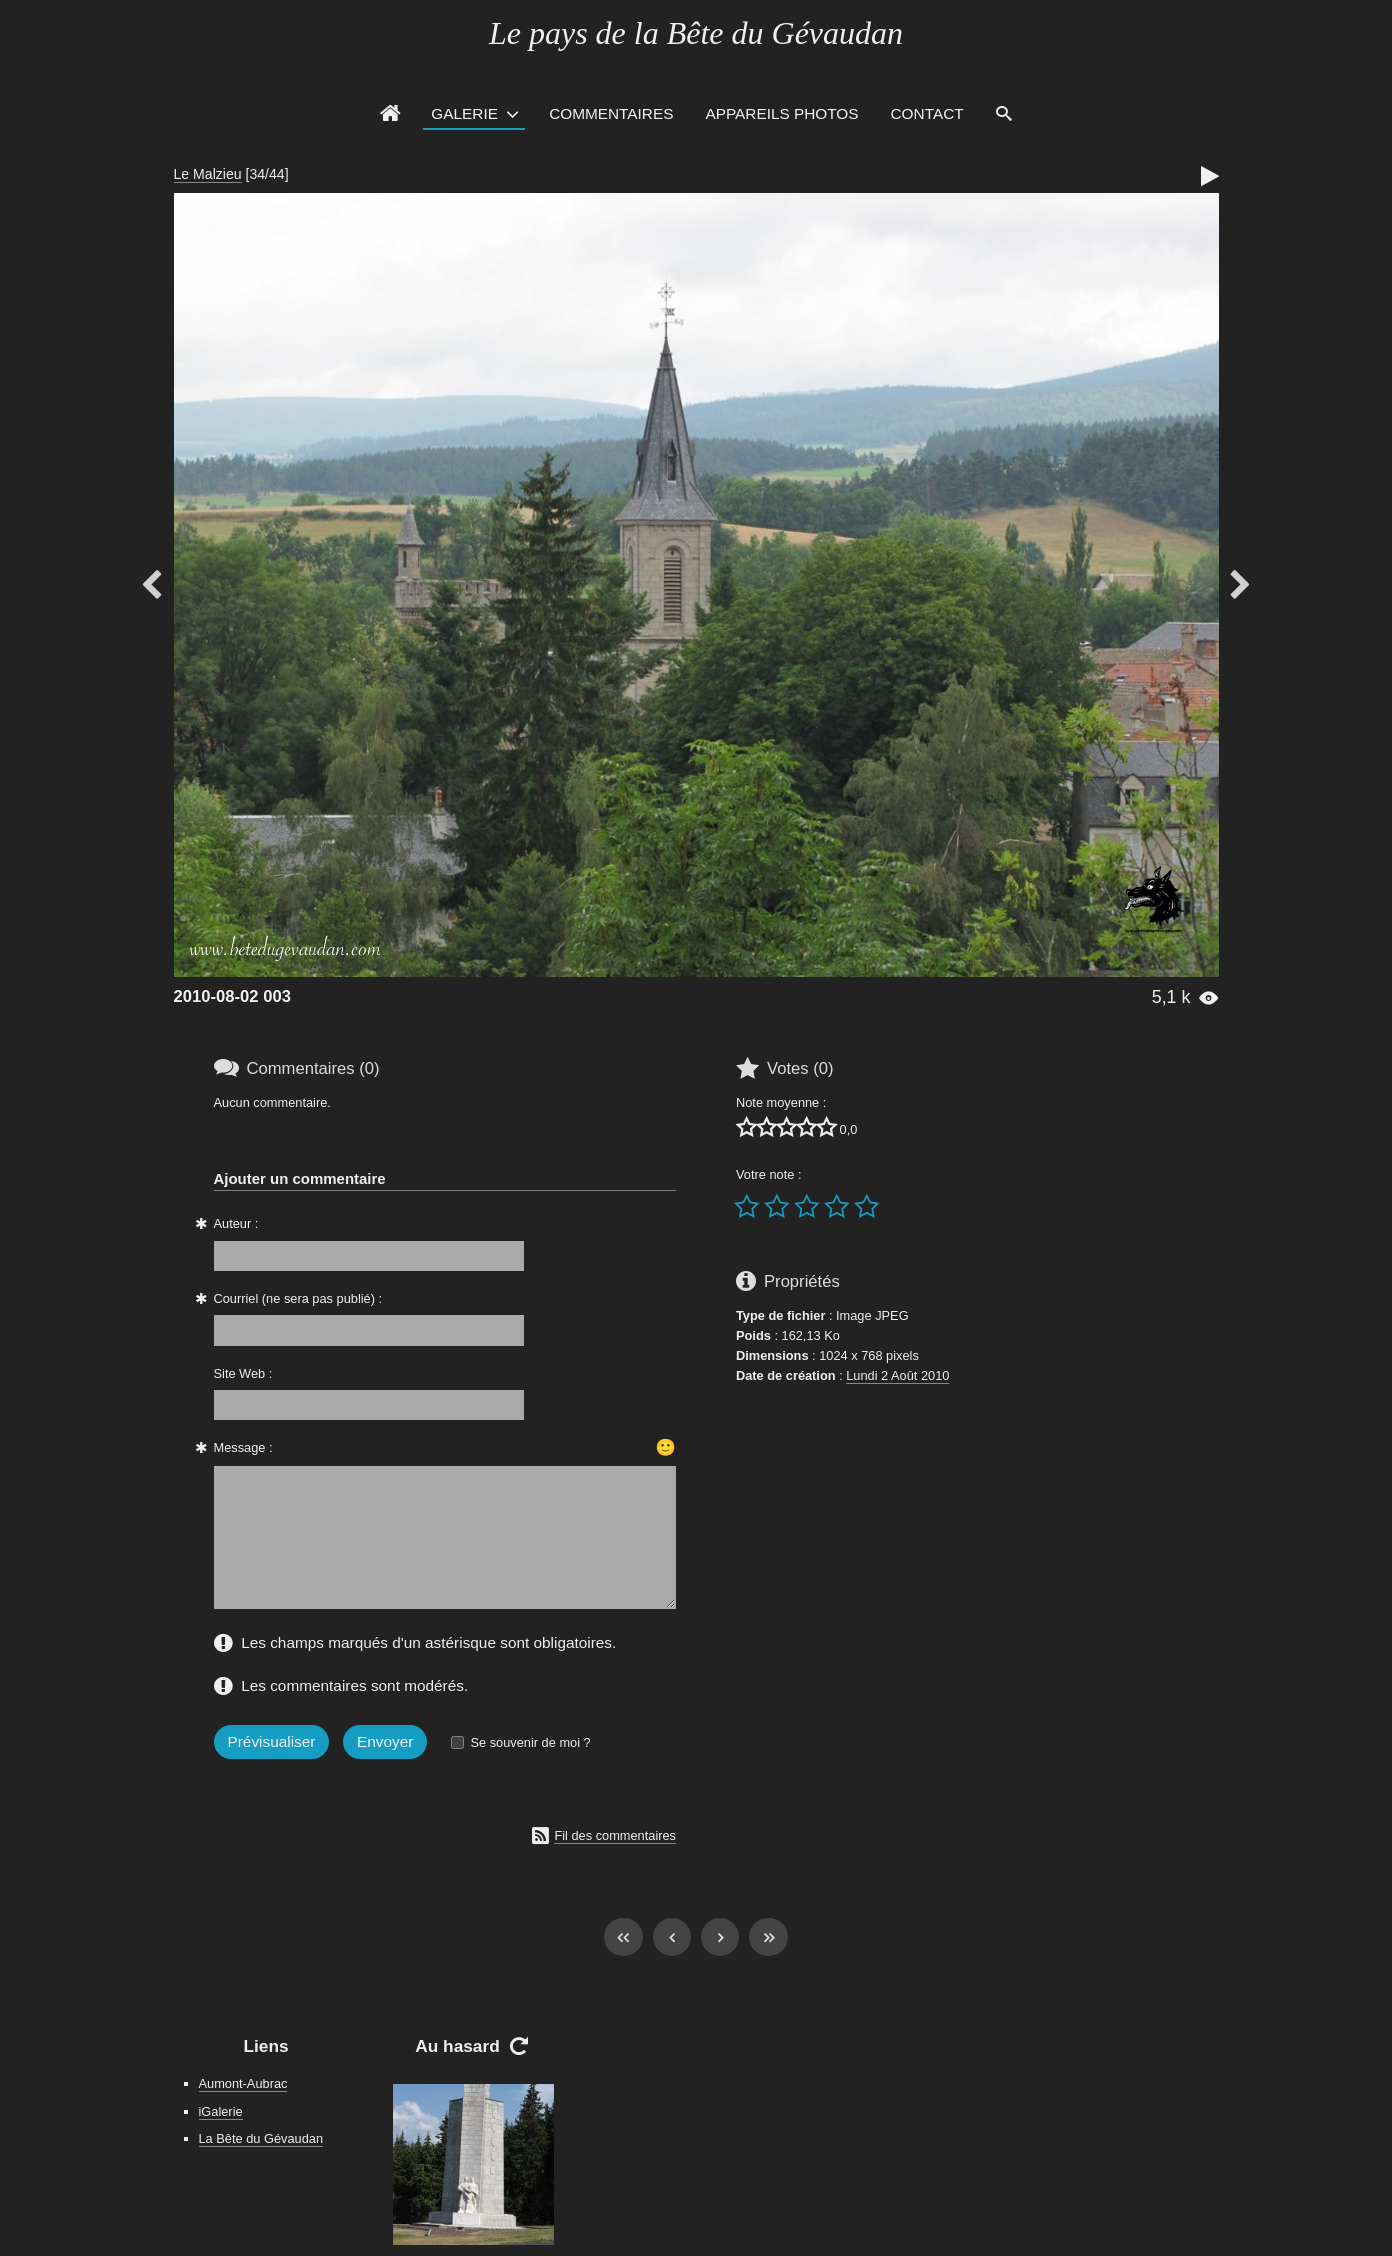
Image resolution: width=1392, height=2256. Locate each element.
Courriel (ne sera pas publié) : (298, 1298)
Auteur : (236, 1223)
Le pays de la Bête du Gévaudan (696, 33)
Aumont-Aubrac (243, 2083)
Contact (927, 113)
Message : (243, 1447)
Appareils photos (781, 113)
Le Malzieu (208, 174)
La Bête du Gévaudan (261, 2138)
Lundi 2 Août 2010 (897, 1375)
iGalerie (221, 2111)
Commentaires (611, 113)
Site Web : (243, 1373)
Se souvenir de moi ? (530, 1742)
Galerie (464, 113)
